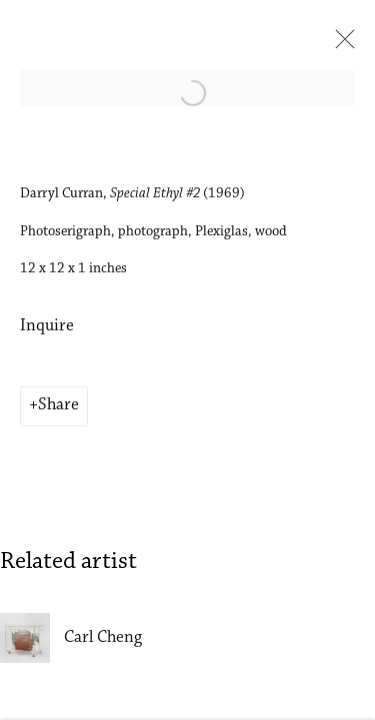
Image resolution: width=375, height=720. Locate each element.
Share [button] (58, 407)
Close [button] (340, 45)
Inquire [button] (47, 328)
